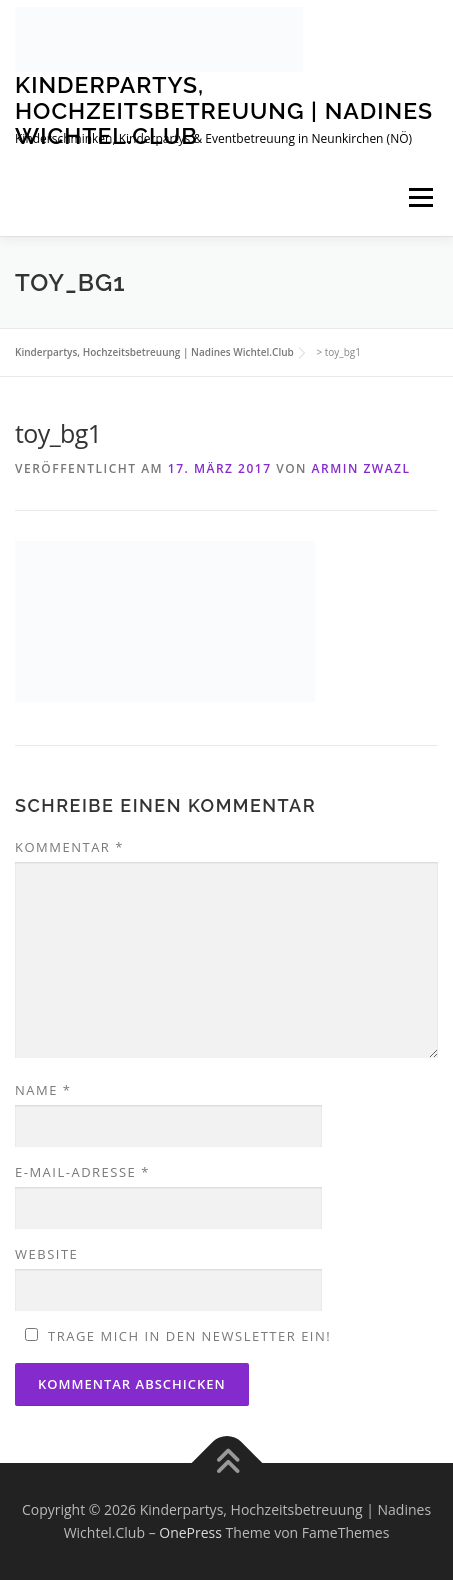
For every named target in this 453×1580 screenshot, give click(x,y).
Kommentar (69, 847)
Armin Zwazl (361, 468)
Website (46, 1254)
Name (43, 1090)
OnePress (190, 1532)
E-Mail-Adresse (82, 1172)
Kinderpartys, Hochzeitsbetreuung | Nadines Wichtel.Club (224, 110)
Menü (420, 198)
